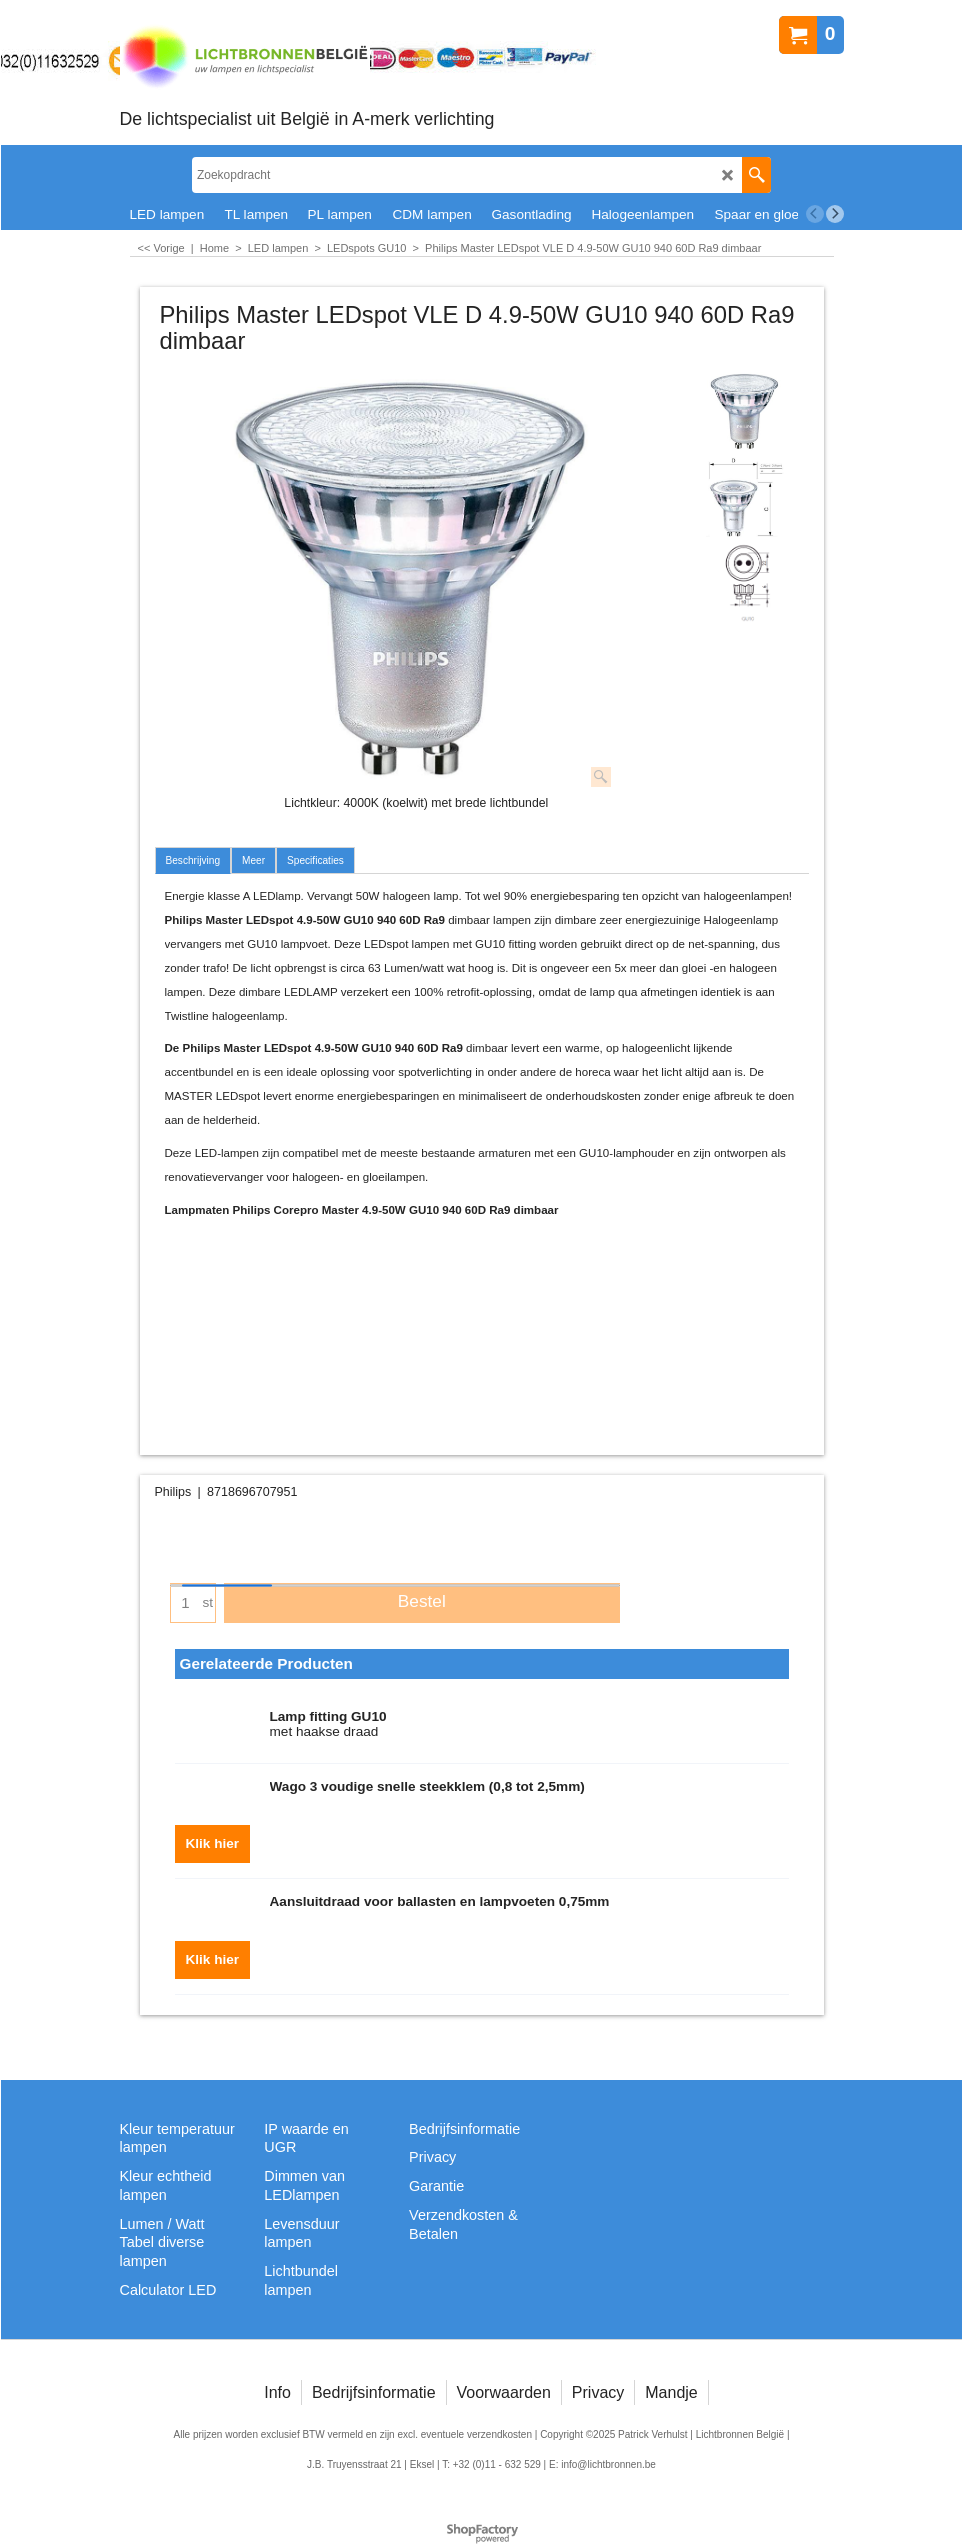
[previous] (815, 214)
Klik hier (213, 1843)
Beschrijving (193, 860)
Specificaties (315, 860)
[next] (835, 214)
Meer (253, 860)
